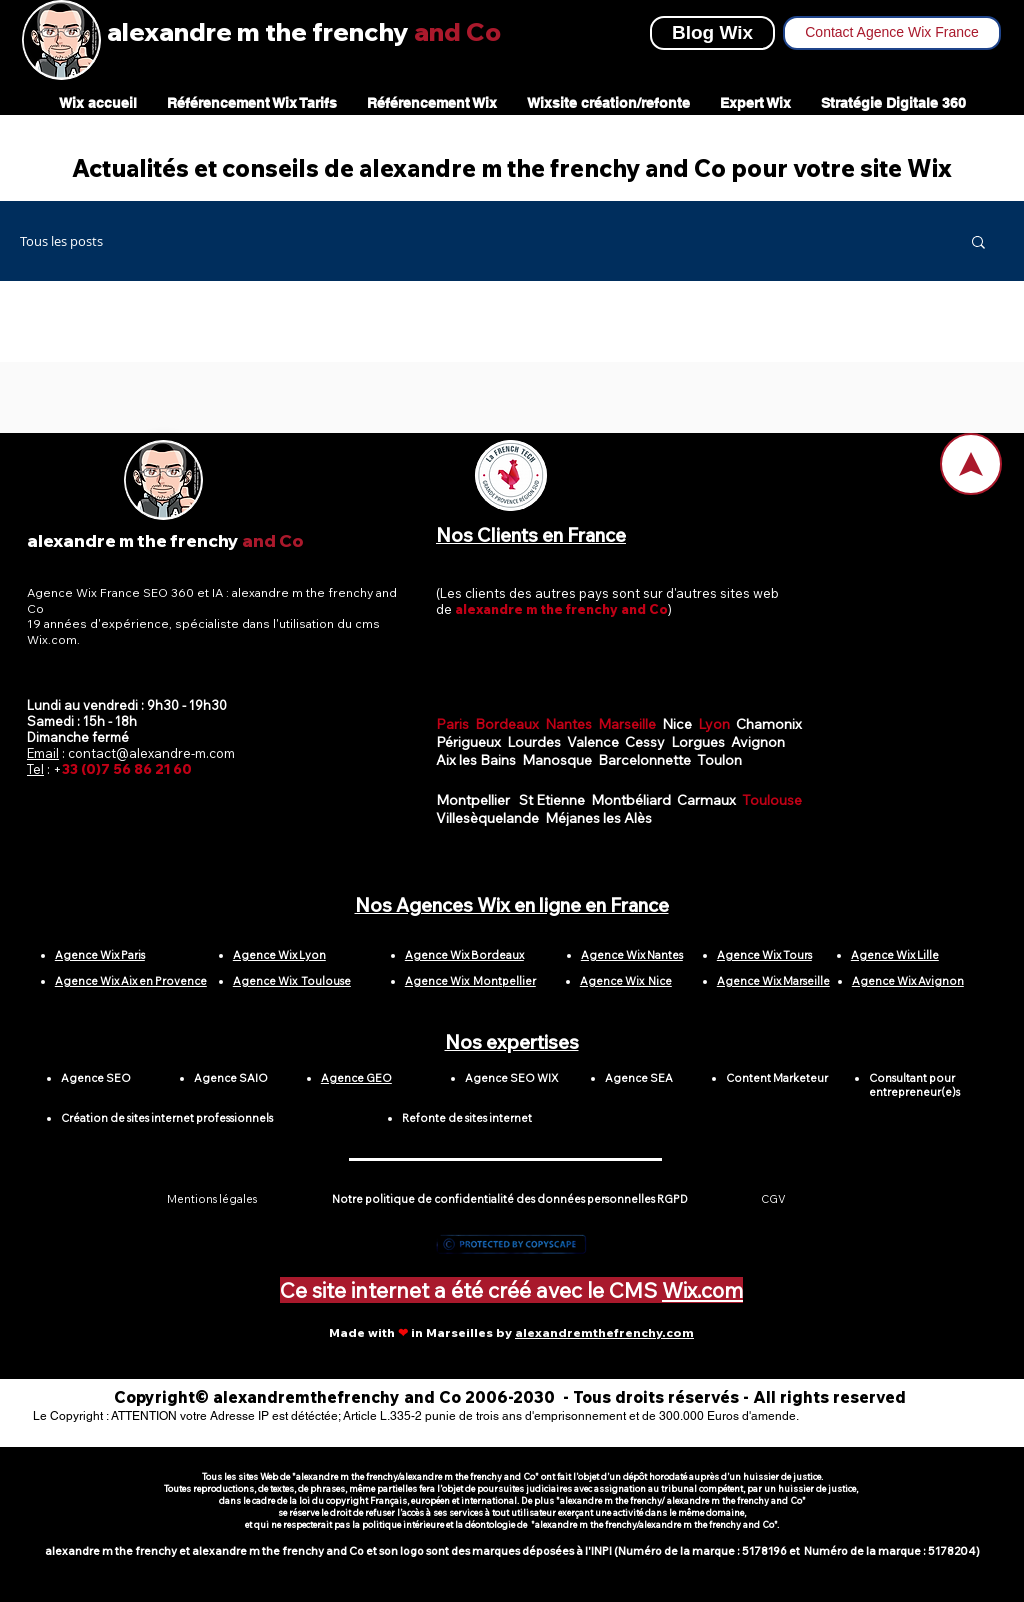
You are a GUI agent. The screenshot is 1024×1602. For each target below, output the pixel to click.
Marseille (630, 724)
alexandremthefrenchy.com (604, 1332)
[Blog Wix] (712, 33)
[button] (978, 243)
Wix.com (702, 1290)
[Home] (971, 464)
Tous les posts (61, 241)
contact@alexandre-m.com (151, 753)
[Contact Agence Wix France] (892, 33)
